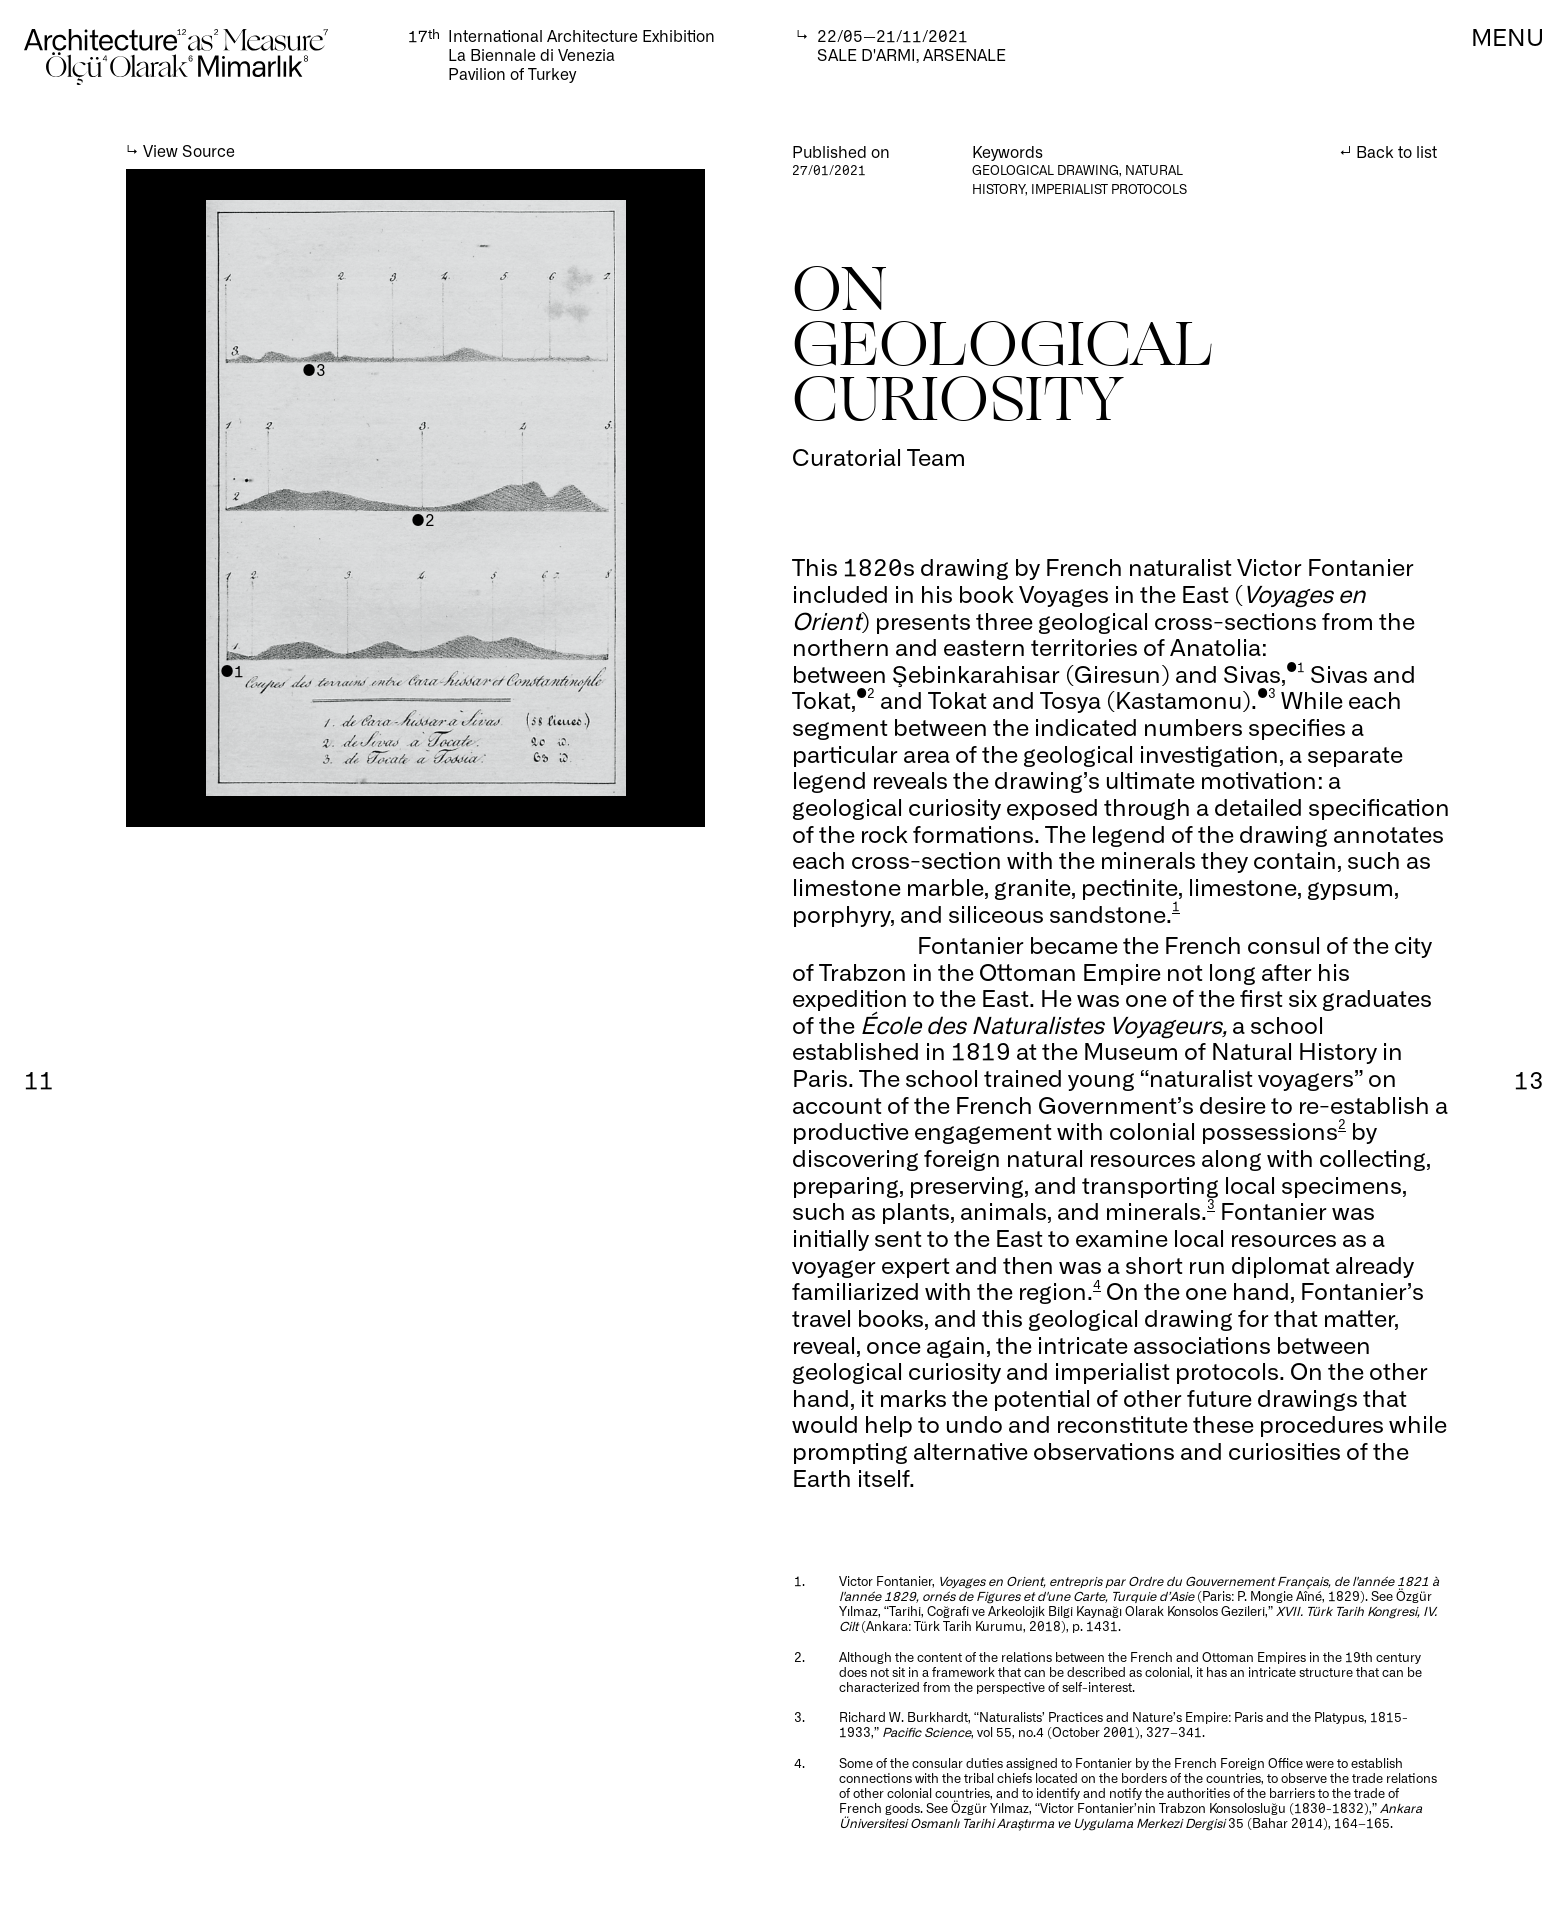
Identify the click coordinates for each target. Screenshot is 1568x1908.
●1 (232, 670)
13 (1529, 1079)
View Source (189, 150)
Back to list (1396, 151)
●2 (423, 519)
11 (39, 1079)
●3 (314, 369)
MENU (1507, 36)
